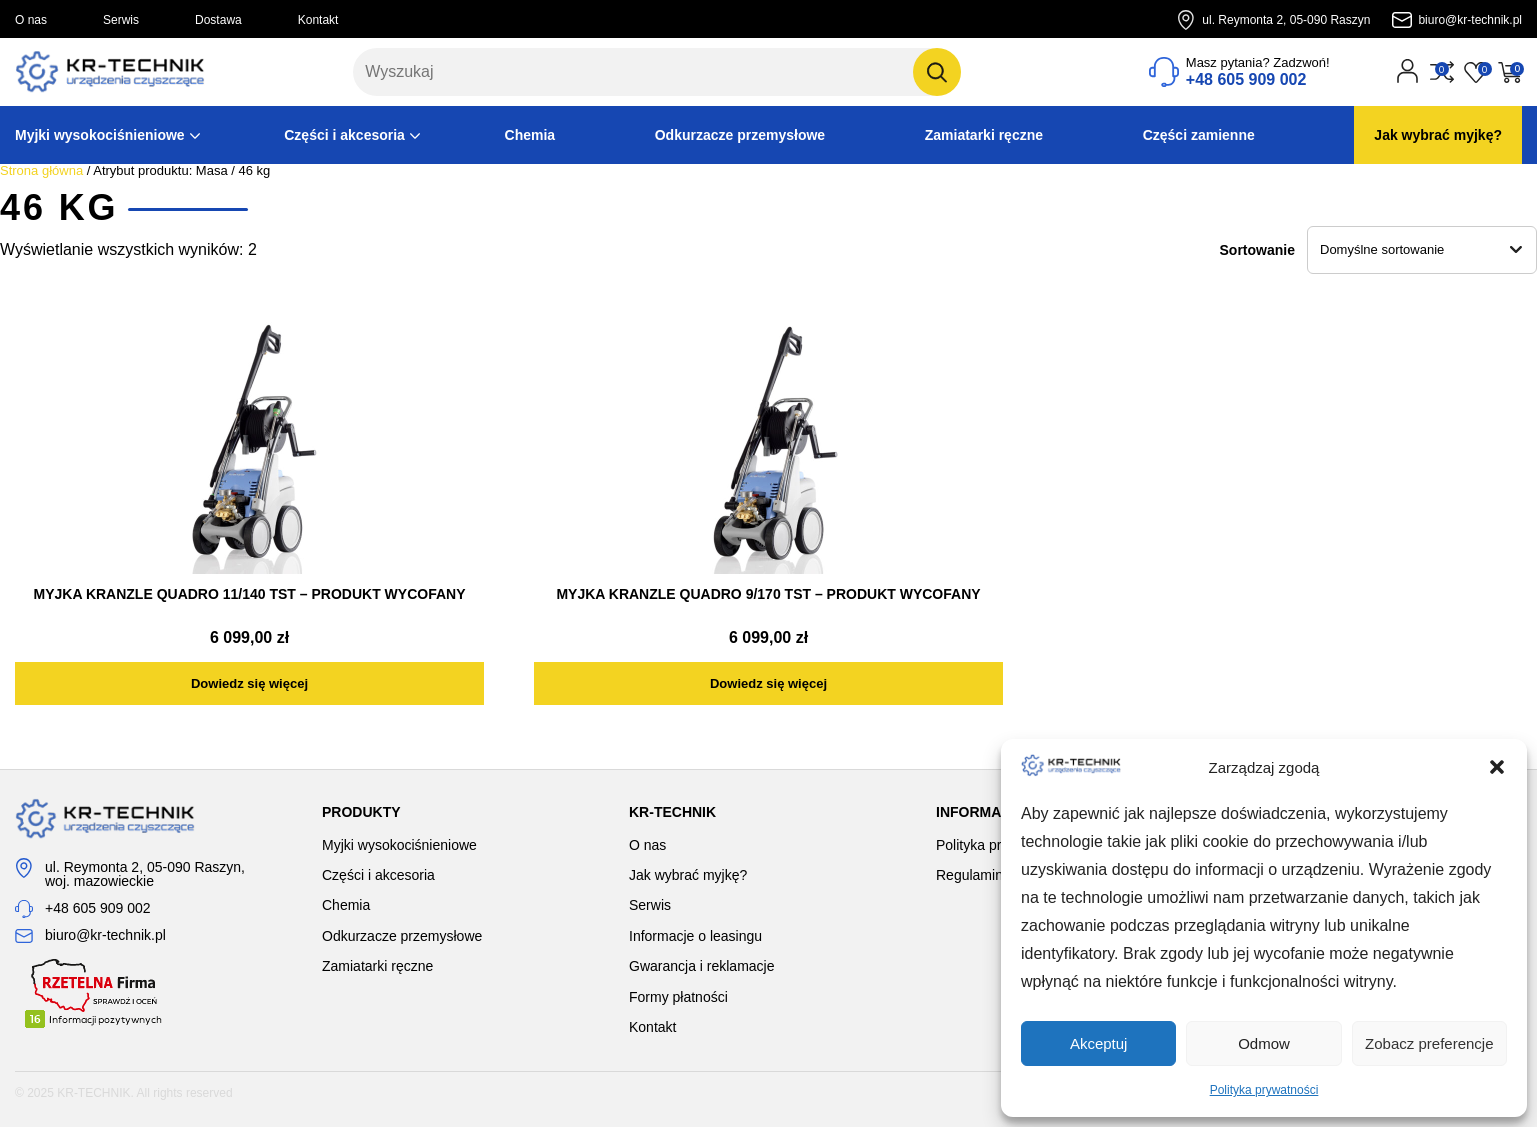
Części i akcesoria (344, 135)
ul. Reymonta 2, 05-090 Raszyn (1286, 20)
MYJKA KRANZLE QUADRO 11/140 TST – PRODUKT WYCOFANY (250, 594)
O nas (31, 20)
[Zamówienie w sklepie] (1422, 250)
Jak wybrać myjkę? (1438, 135)
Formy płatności (678, 997)
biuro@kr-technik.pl (1470, 20)
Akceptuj (1099, 1043)
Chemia (530, 135)
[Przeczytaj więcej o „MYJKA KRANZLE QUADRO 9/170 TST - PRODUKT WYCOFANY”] (768, 683)
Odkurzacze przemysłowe (740, 135)
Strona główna (41, 170)
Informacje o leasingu (695, 936)
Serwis (121, 20)
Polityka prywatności (1264, 1090)
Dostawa (218, 20)
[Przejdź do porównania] (1442, 72)
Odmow (1264, 1043)
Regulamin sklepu (991, 875)
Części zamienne (1199, 135)
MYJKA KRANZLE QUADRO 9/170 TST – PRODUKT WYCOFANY (768, 594)
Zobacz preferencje (1429, 1043)
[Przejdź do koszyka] (1510, 72)
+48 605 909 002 (98, 908)
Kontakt (318, 20)
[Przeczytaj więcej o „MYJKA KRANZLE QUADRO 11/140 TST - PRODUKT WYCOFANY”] (249, 683)
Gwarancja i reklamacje (702, 966)
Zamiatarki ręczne (984, 135)
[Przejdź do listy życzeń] (1476, 72)
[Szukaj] (937, 72)
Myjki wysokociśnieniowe (100, 135)
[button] (1497, 767)
